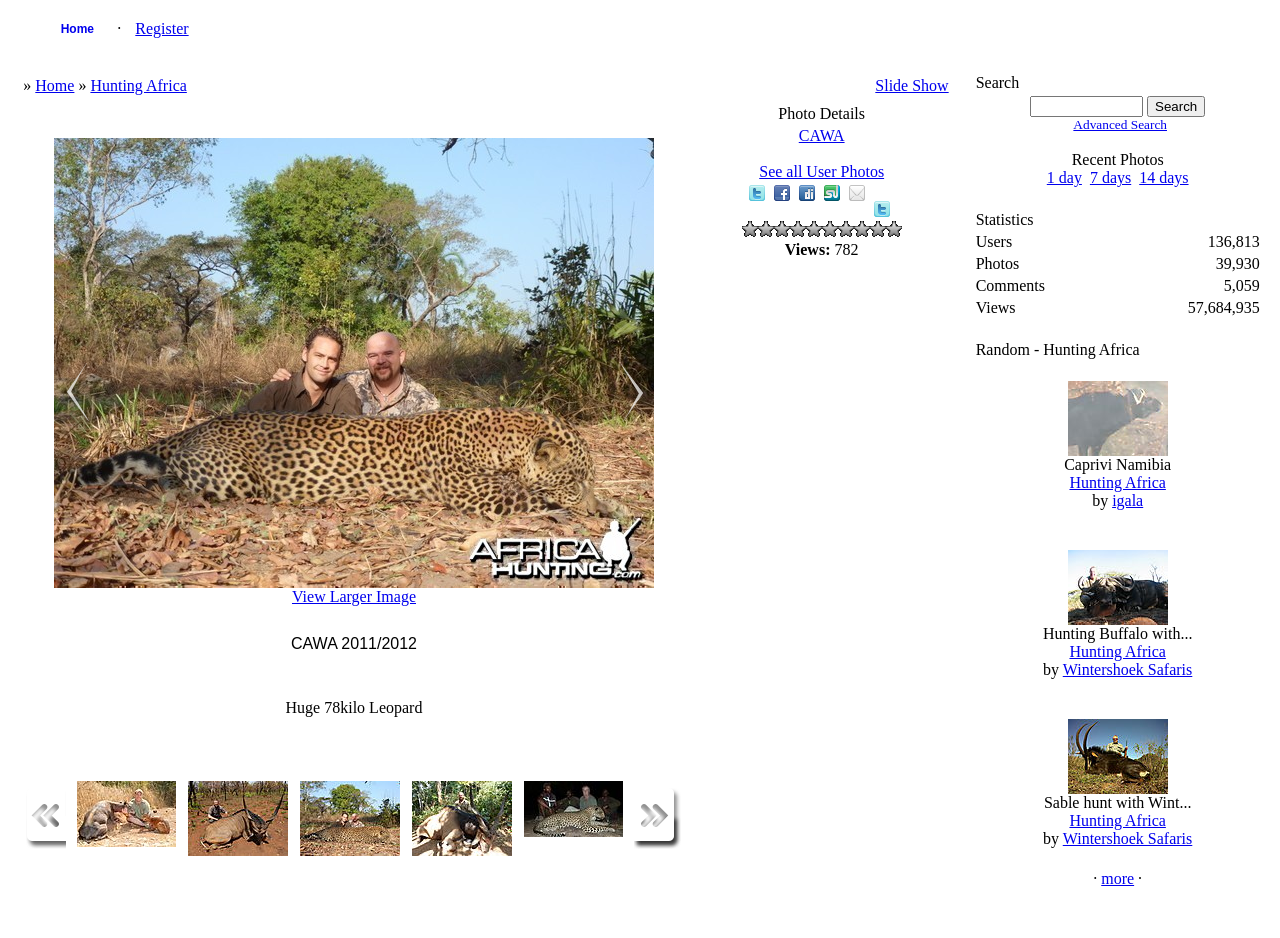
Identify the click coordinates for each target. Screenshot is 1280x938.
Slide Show (911, 85)
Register (161, 28)
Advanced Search (1120, 124)
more (1117, 878)
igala (1127, 500)
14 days (1163, 177)
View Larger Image (354, 596)
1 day (1064, 177)
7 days (1110, 177)
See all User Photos (821, 171)
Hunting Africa (138, 85)
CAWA (822, 135)
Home (77, 29)
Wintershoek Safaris (1128, 669)
